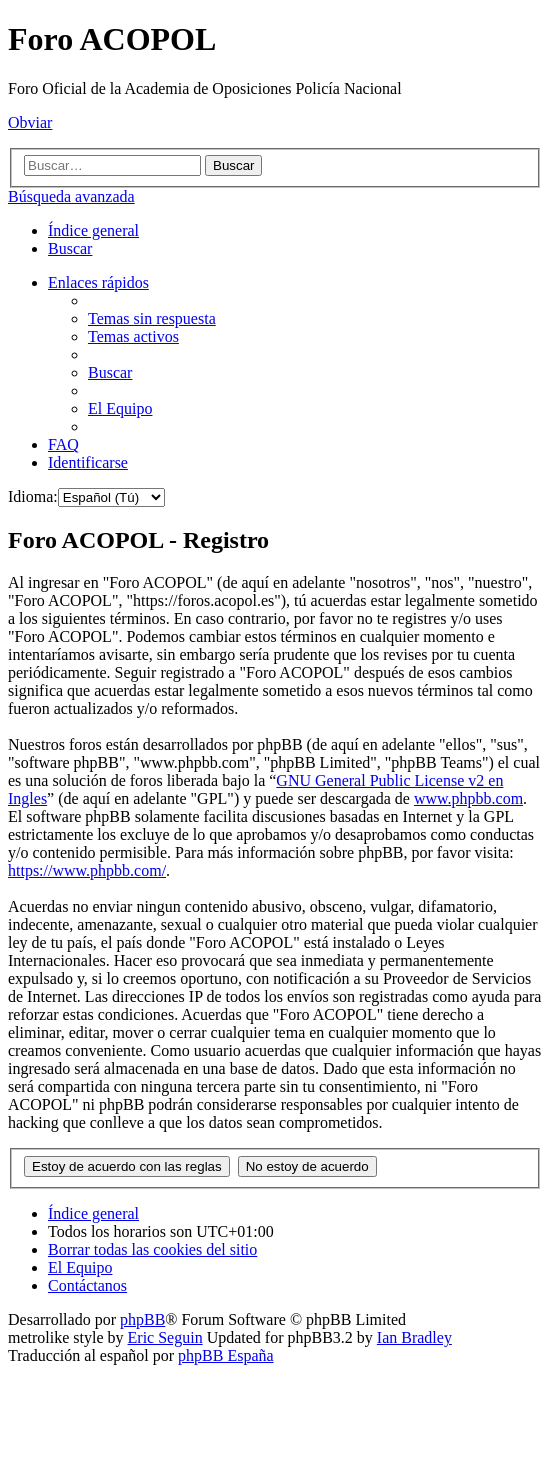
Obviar (30, 122)
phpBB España (226, 1355)
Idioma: (33, 496)
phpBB (142, 1319)
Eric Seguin (165, 1337)
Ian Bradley (414, 1337)
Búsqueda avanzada (71, 196)
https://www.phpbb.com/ (87, 870)
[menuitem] (70, 248)
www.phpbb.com (468, 798)
